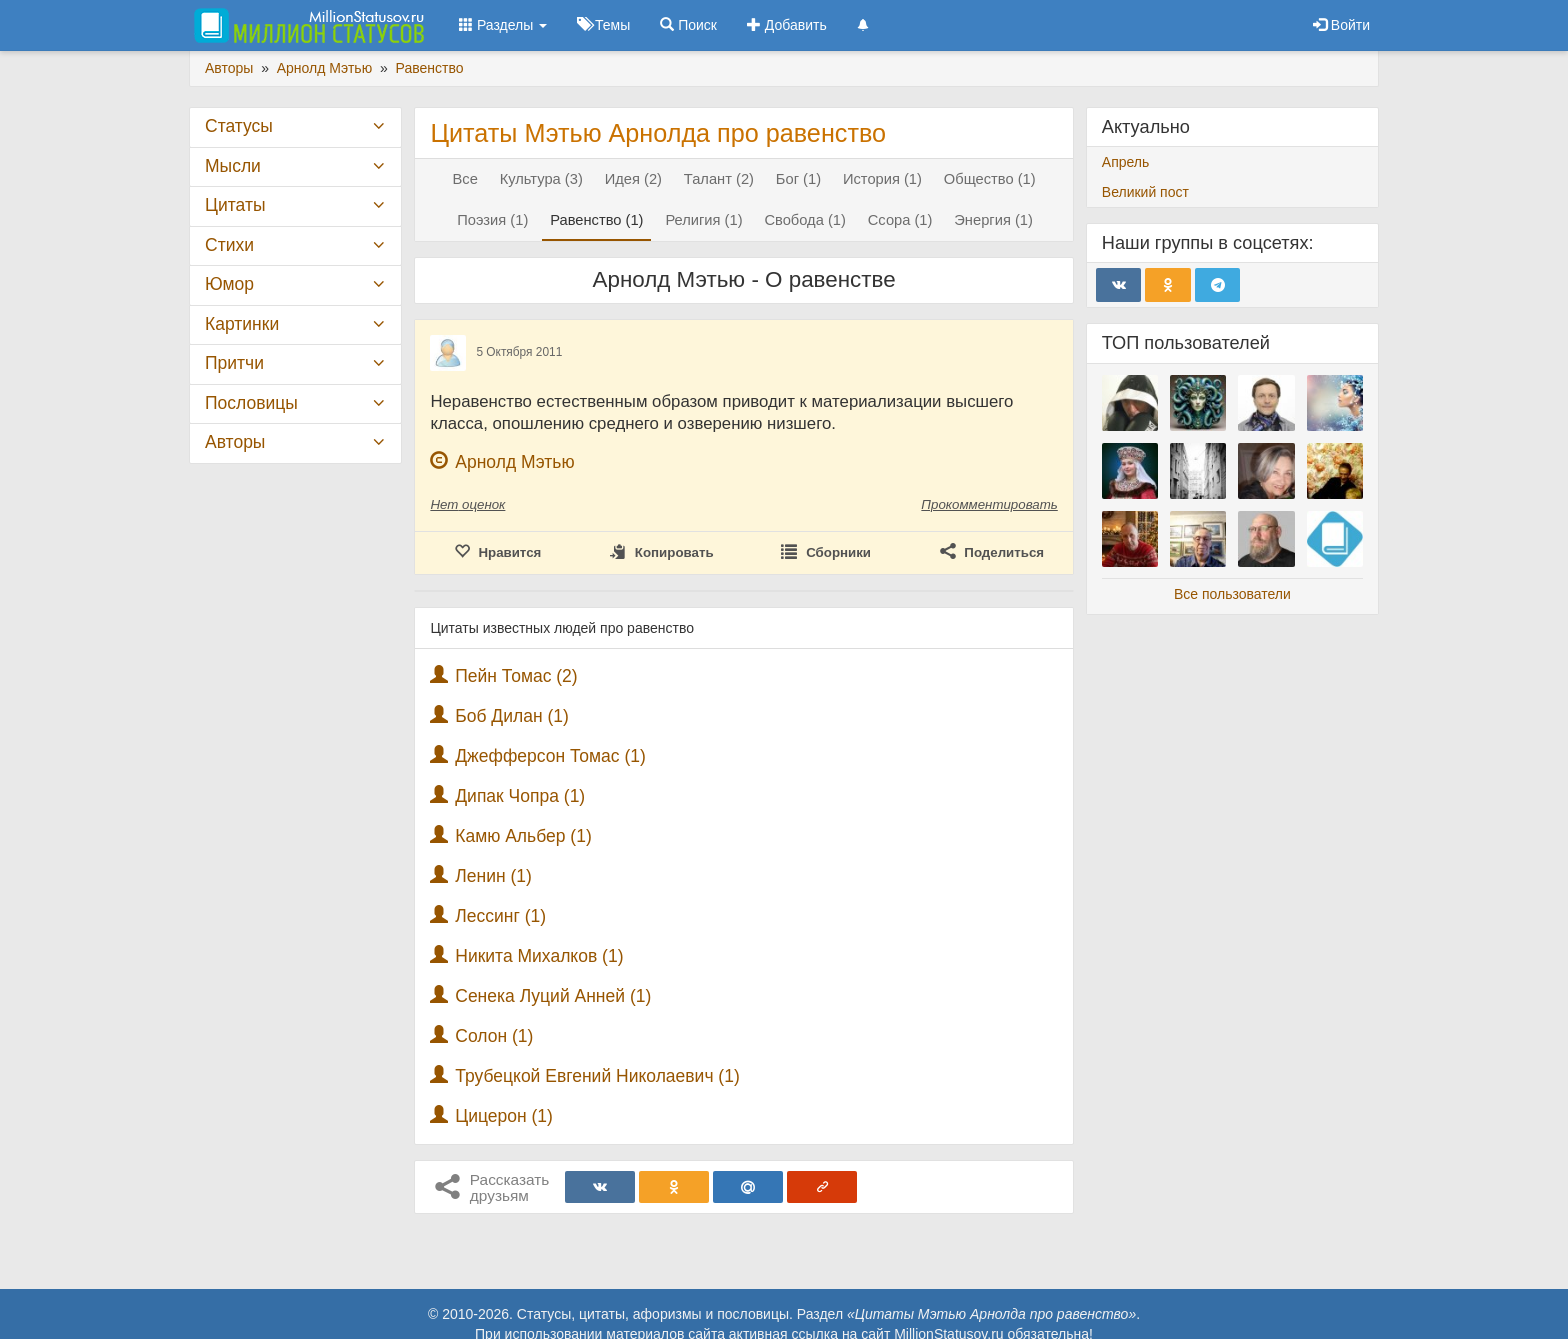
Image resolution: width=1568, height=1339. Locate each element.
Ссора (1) (900, 220)
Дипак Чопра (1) (520, 796)
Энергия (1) (993, 220)
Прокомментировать (989, 504)
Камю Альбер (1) (523, 836)
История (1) (882, 179)
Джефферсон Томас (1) (550, 756)
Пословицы (251, 403)
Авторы (235, 442)
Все (465, 179)
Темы (603, 25)
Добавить (787, 25)
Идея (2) (633, 179)
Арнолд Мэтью (514, 462)
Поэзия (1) (492, 220)
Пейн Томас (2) (516, 676)
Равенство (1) (596, 220)
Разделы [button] (503, 25)
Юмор (229, 284)
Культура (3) (541, 179)
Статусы (239, 126)
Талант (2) (719, 179)
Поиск (688, 25)
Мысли (233, 166)
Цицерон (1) (504, 1116)
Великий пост (1145, 192)
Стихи (229, 245)
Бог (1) (798, 179)
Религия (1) (703, 220)
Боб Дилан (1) (512, 716)
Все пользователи (1232, 594)
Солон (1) (494, 1036)
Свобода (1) (804, 220)
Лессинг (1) (500, 916)
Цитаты (235, 205)
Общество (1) (990, 179)
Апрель (1126, 162)
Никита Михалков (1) (539, 956)
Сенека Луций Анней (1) (553, 996)
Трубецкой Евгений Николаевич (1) (597, 1076)
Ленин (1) (493, 876)
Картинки (242, 324)
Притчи (234, 363)
